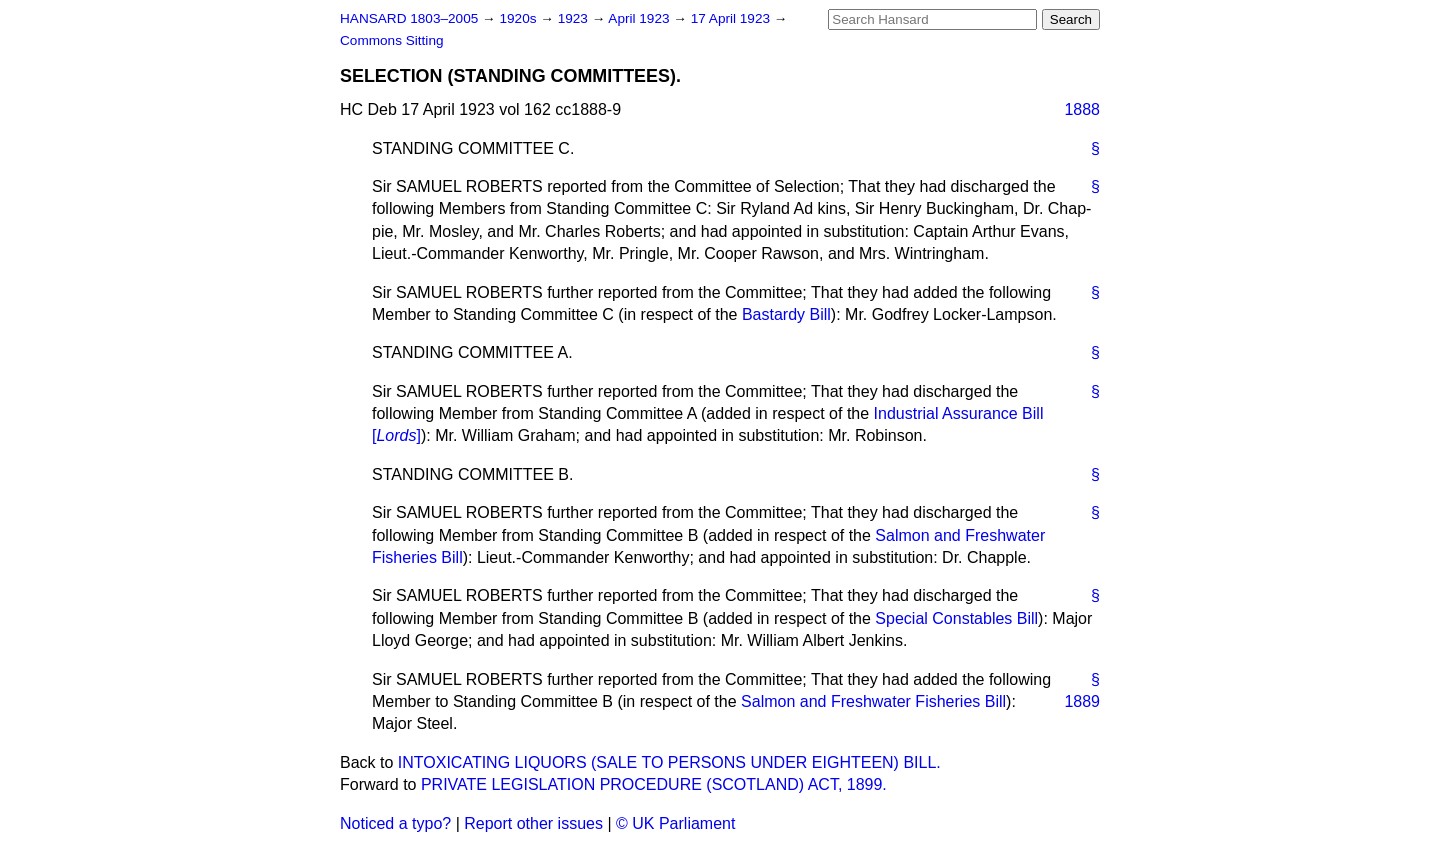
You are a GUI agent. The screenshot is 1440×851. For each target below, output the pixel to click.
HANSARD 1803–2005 (409, 18)
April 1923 (640, 18)
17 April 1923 (732, 18)
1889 (1082, 701)
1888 (1082, 109)
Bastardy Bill (786, 314)
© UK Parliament (675, 823)
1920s (519, 18)
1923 (575, 18)
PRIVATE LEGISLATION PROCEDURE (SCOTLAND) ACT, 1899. (654, 784)
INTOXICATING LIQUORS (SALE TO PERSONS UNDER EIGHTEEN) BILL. (669, 762)
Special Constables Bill (956, 618)
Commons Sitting (392, 40)
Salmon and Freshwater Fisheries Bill (873, 701)
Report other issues (533, 823)
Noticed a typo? (395, 823)
